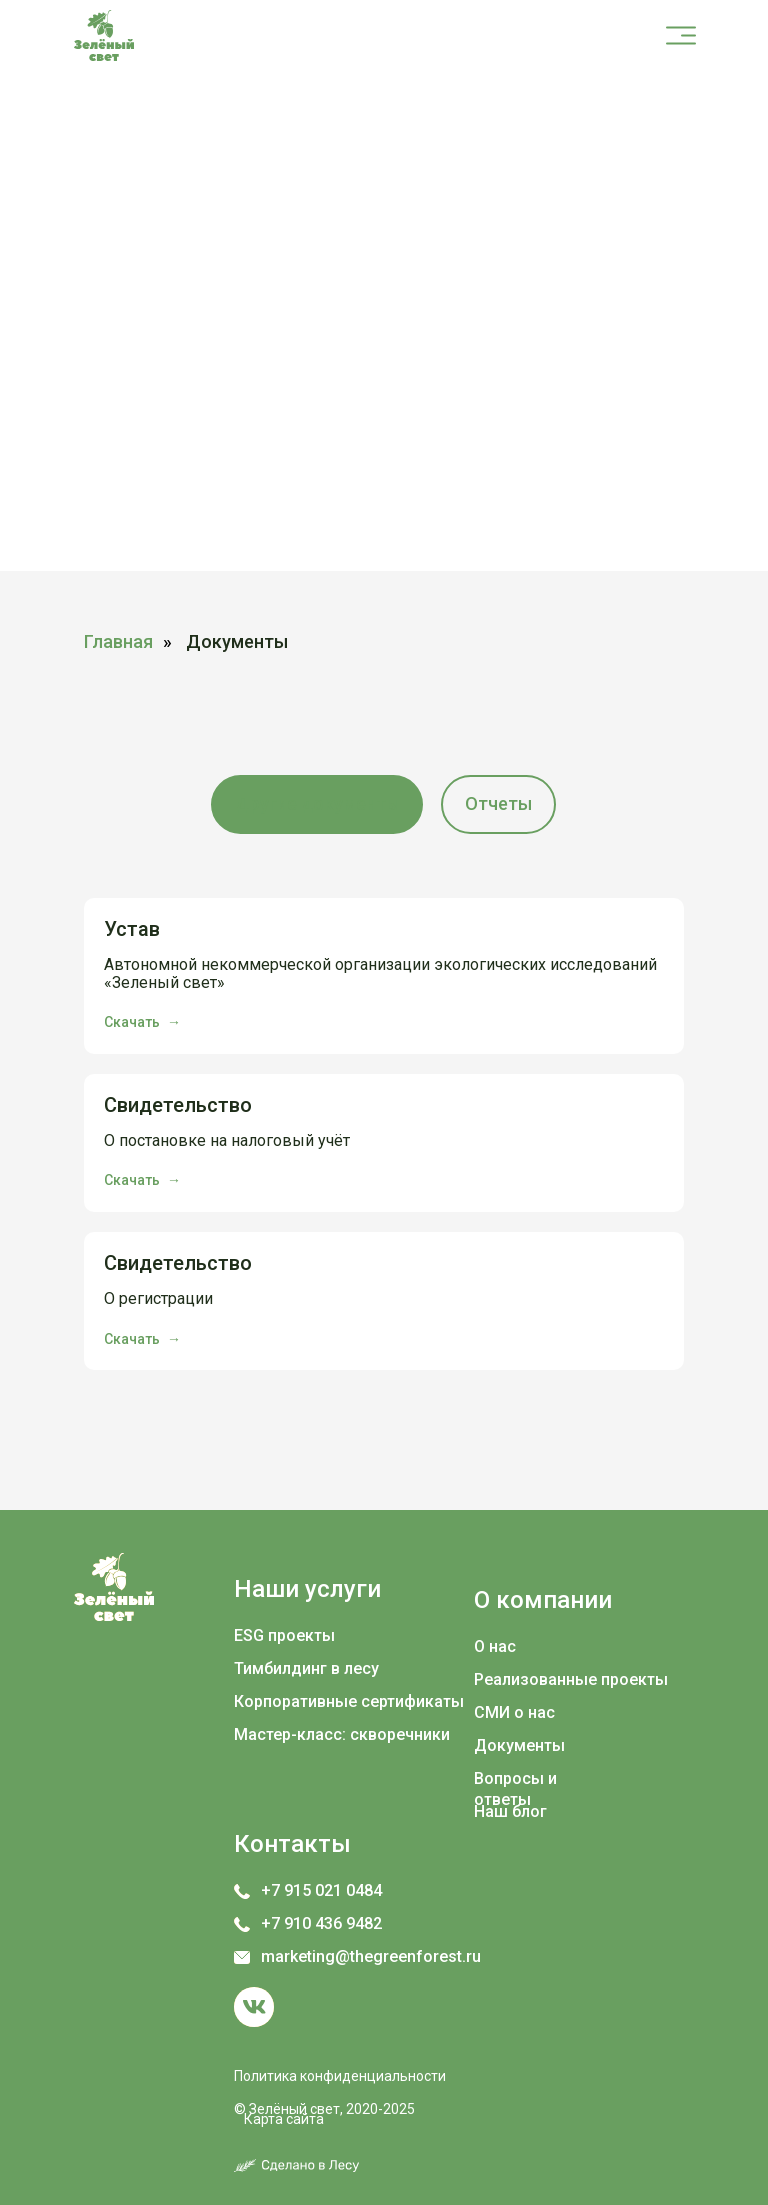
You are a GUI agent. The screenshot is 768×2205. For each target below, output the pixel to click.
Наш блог (510, 1811)
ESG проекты (284, 1635)
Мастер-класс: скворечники (342, 1734)
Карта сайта (284, 2119)
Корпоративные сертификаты (349, 1701)
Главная (118, 641)
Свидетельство (178, 1105)
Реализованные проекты (571, 1679)
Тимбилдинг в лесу (306, 1668)
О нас (495, 1646)
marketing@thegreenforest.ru (371, 1956)
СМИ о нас (514, 1712)
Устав (132, 929)
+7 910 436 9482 (321, 1923)
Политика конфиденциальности (340, 2076)
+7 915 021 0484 (321, 1890)
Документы (519, 1745)
